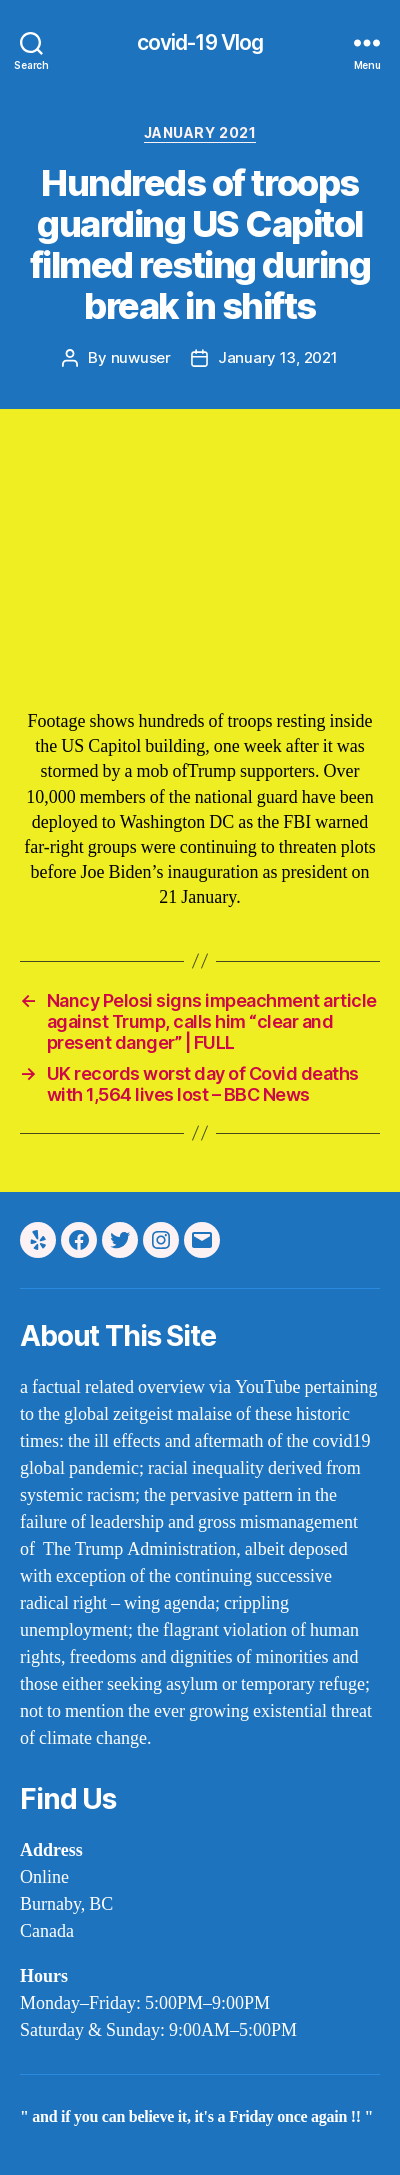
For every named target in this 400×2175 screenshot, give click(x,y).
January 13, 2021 (278, 357)
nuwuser (141, 357)
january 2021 (200, 132)
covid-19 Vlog (200, 42)
